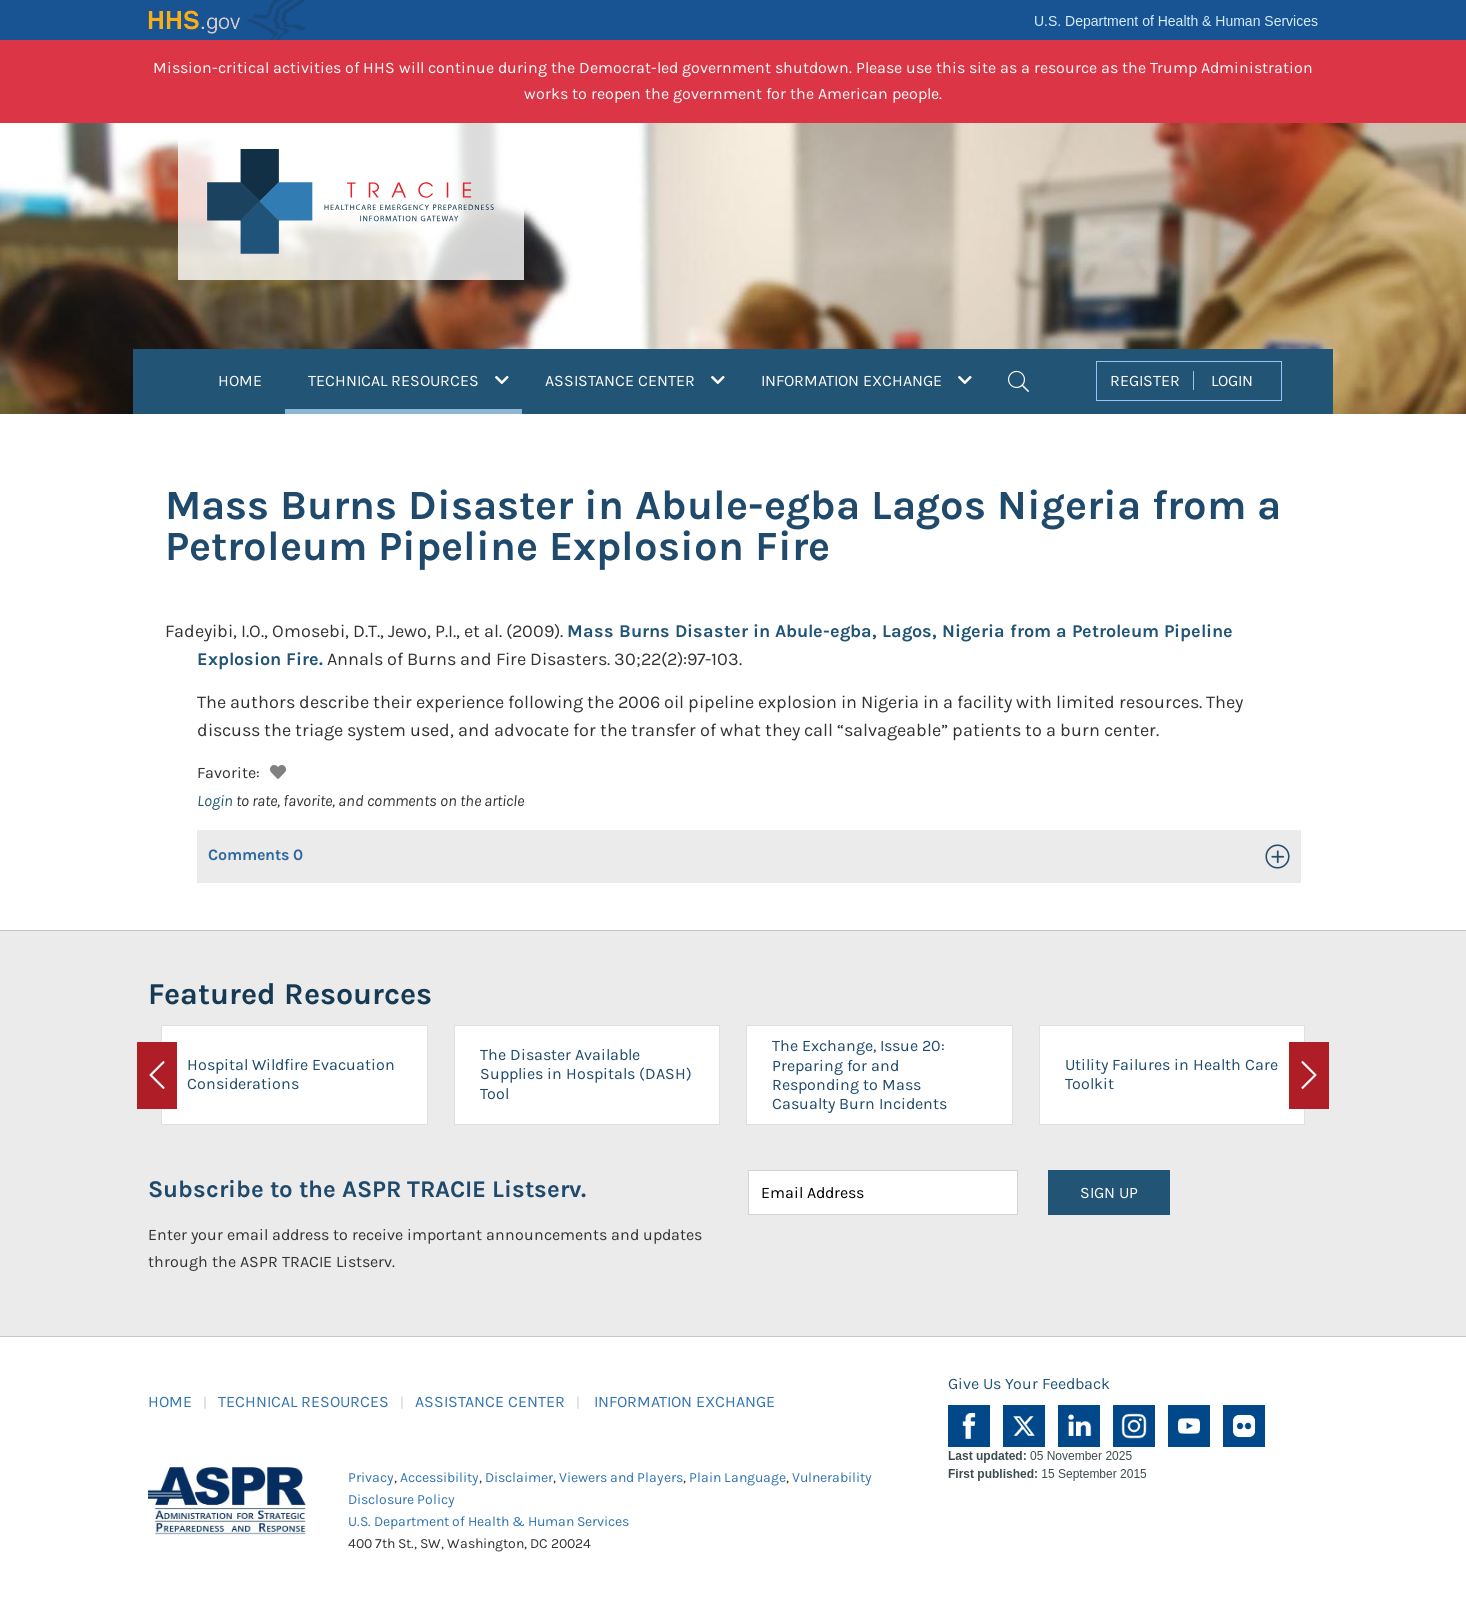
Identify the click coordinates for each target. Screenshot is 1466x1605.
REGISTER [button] (1145, 380)
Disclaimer (519, 1477)
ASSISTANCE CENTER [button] (635, 380)
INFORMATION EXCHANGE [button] (866, 380)
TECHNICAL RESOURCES (303, 1401)
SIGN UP (1109, 1192)
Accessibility (439, 1477)
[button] (1018, 379)
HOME (240, 380)
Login (215, 800)
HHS (228, 20)
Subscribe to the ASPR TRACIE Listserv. (367, 1189)
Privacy (371, 1477)
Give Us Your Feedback (1029, 1383)
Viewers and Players (621, 1477)
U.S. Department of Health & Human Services (1176, 21)
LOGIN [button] (1232, 380)
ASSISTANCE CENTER (490, 1401)
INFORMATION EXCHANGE (684, 1401)
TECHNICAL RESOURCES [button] (415, 378)
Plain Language (737, 1477)
